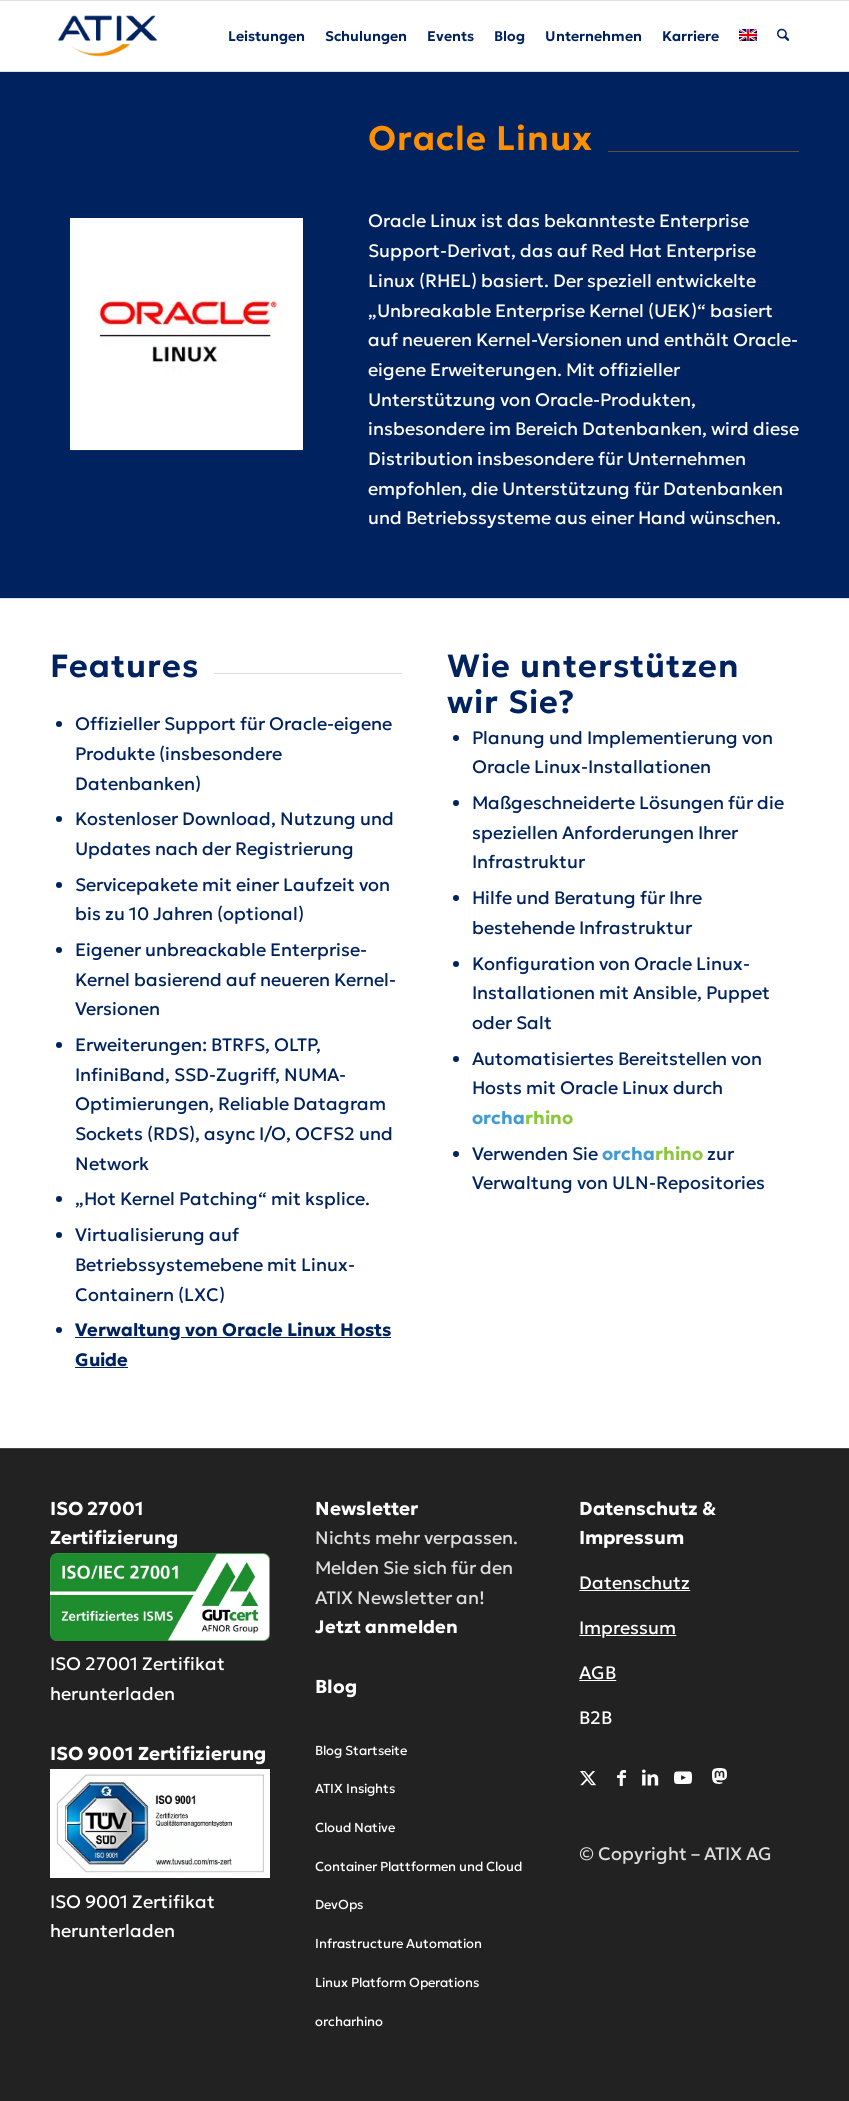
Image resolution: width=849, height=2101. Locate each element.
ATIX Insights (355, 1788)
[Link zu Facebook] (621, 1777)
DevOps (339, 1904)
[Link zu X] (588, 1777)
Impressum (627, 1627)
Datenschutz (634, 1582)
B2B (595, 1717)
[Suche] (783, 36)
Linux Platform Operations (397, 1982)
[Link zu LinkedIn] (650, 1777)
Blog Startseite (361, 1750)
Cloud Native (355, 1827)
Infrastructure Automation (398, 1943)
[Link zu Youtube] (683, 1777)
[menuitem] (267, 36)
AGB (597, 1672)
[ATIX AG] (107, 36)
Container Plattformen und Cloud (418, 1866)
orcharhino (349, 2021)
